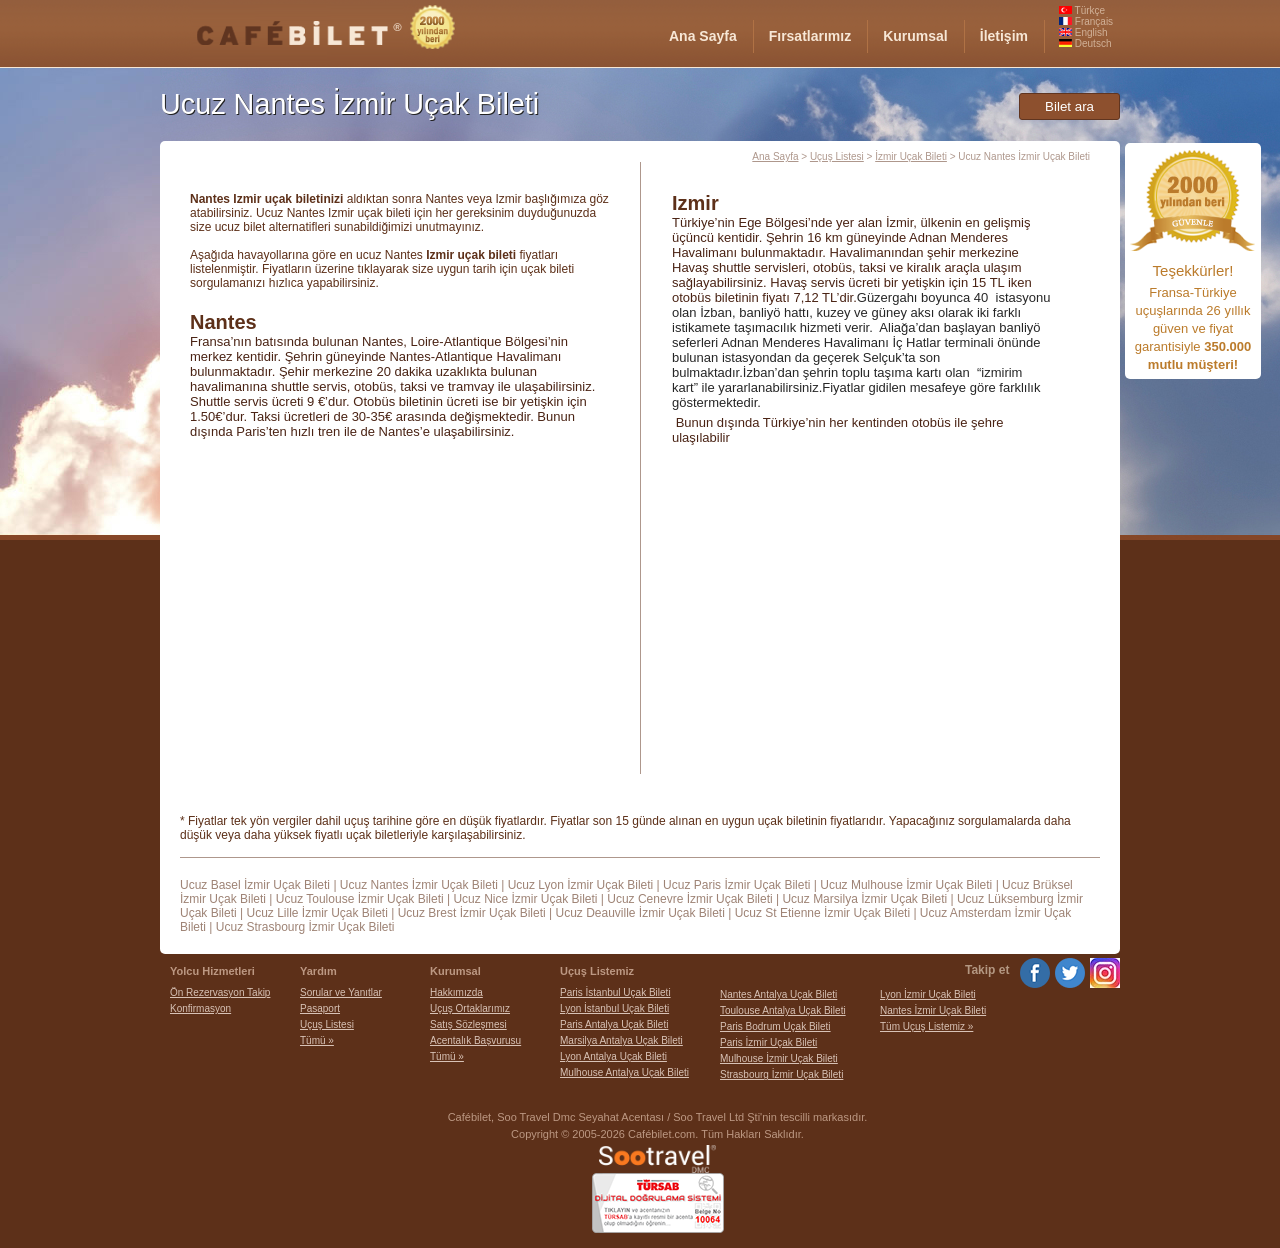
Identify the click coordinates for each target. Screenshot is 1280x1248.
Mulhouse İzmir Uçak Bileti (779, 1058)
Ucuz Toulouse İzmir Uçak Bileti (360, 899)
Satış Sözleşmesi (468, 1024)
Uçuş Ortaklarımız (470, 1008)
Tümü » (317, 1040)
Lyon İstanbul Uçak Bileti (614, 1008)
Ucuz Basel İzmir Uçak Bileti (255, 885)
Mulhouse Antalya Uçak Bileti (624, 1072)
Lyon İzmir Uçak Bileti (928, 994)
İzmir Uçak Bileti (911, 156)
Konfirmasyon (200, 1008)
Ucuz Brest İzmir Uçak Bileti (472, 913)
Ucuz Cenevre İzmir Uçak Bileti (689, 899)
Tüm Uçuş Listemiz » (926, 1026)
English (1083, 32)
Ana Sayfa (775, 156)
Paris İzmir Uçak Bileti (768, 1042)
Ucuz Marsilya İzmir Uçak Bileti (864, 899)
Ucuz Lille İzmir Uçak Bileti (316, 913)
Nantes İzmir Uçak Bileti (933, 1010)
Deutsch (1085, 43)
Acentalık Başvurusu (475, 1040)
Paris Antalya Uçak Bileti (614, 1024)
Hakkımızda (456, 992)
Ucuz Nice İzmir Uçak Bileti (525, 899)
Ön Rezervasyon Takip (220, 992)
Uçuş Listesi (837, 156)
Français (1086, 21)
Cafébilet (469, 1117)
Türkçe (1082, 10)
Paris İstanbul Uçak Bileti (615, 992)
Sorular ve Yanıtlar (341, 992)
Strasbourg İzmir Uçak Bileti (781, 1074)
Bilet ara (1069, 106)
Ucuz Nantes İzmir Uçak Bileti (419, 885)
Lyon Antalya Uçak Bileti (613, 1056)
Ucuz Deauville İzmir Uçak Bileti (639, 913)
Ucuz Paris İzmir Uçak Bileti (736, 885)
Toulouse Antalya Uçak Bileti (783, 1010)
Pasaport (320, 1008)
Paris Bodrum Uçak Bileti (775, 1026)
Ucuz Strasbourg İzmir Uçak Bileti (305, 927)
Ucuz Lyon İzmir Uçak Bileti (581, 885)
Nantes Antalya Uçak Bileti (778, 994)
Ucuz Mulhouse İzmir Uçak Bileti (906, 885)
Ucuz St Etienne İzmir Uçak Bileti (822, 913)
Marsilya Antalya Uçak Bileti (621, 1040)
